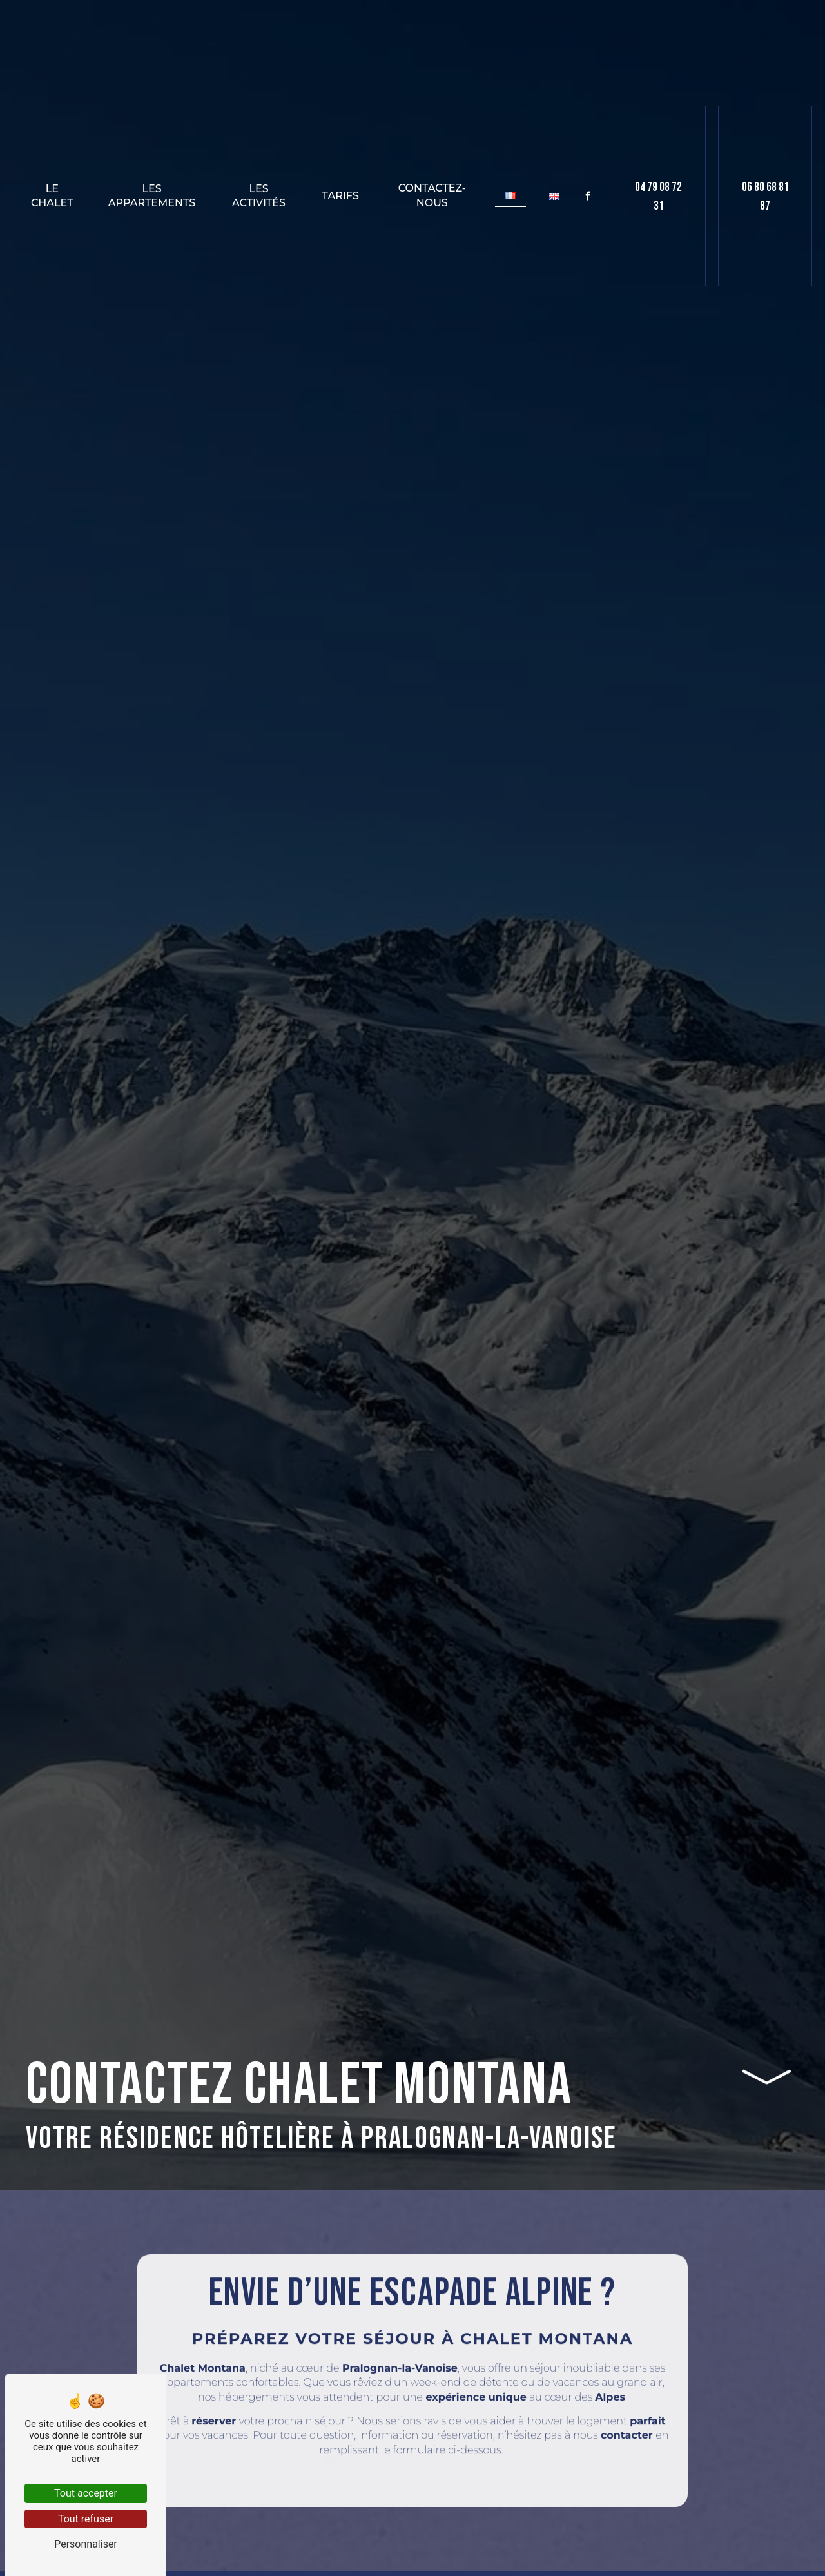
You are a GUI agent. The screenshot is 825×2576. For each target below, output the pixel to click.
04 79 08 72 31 (658, 196)
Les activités (259, 196)
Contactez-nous (432, 196)
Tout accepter (85, 2493)
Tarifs (340, 196)
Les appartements (151, 196)
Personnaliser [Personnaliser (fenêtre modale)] (85, 2544)
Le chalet (52, 196)
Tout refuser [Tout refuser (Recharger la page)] (85, 2519)
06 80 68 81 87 (765, 196)
